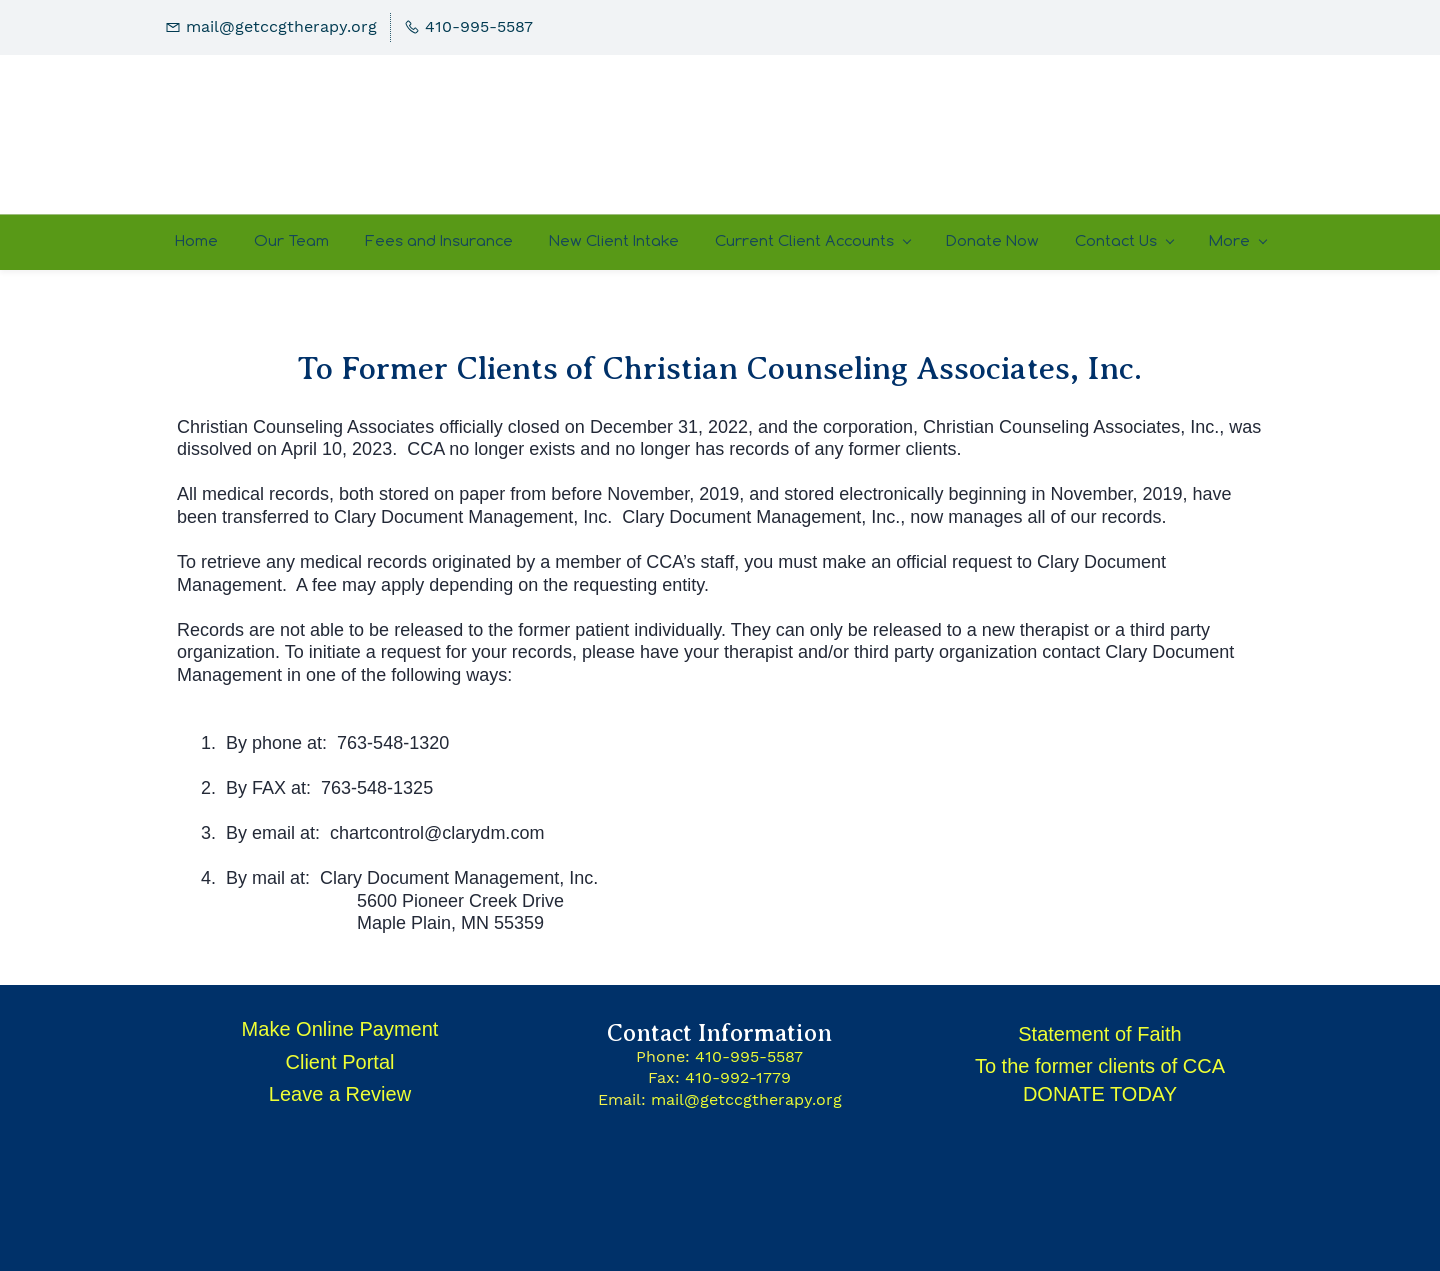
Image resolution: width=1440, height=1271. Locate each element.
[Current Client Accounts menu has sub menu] (812, 242)
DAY (1157, 1094)
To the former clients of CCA (1100, 1066)
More (1237, 240)
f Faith (1154, 1034)
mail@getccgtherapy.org (746, 1099)
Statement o (1072, 1034)
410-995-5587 (749, 1056)
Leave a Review (340, 1094)
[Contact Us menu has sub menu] (1124, 242)
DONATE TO (1080, 1094)
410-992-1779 (738, 1077)
